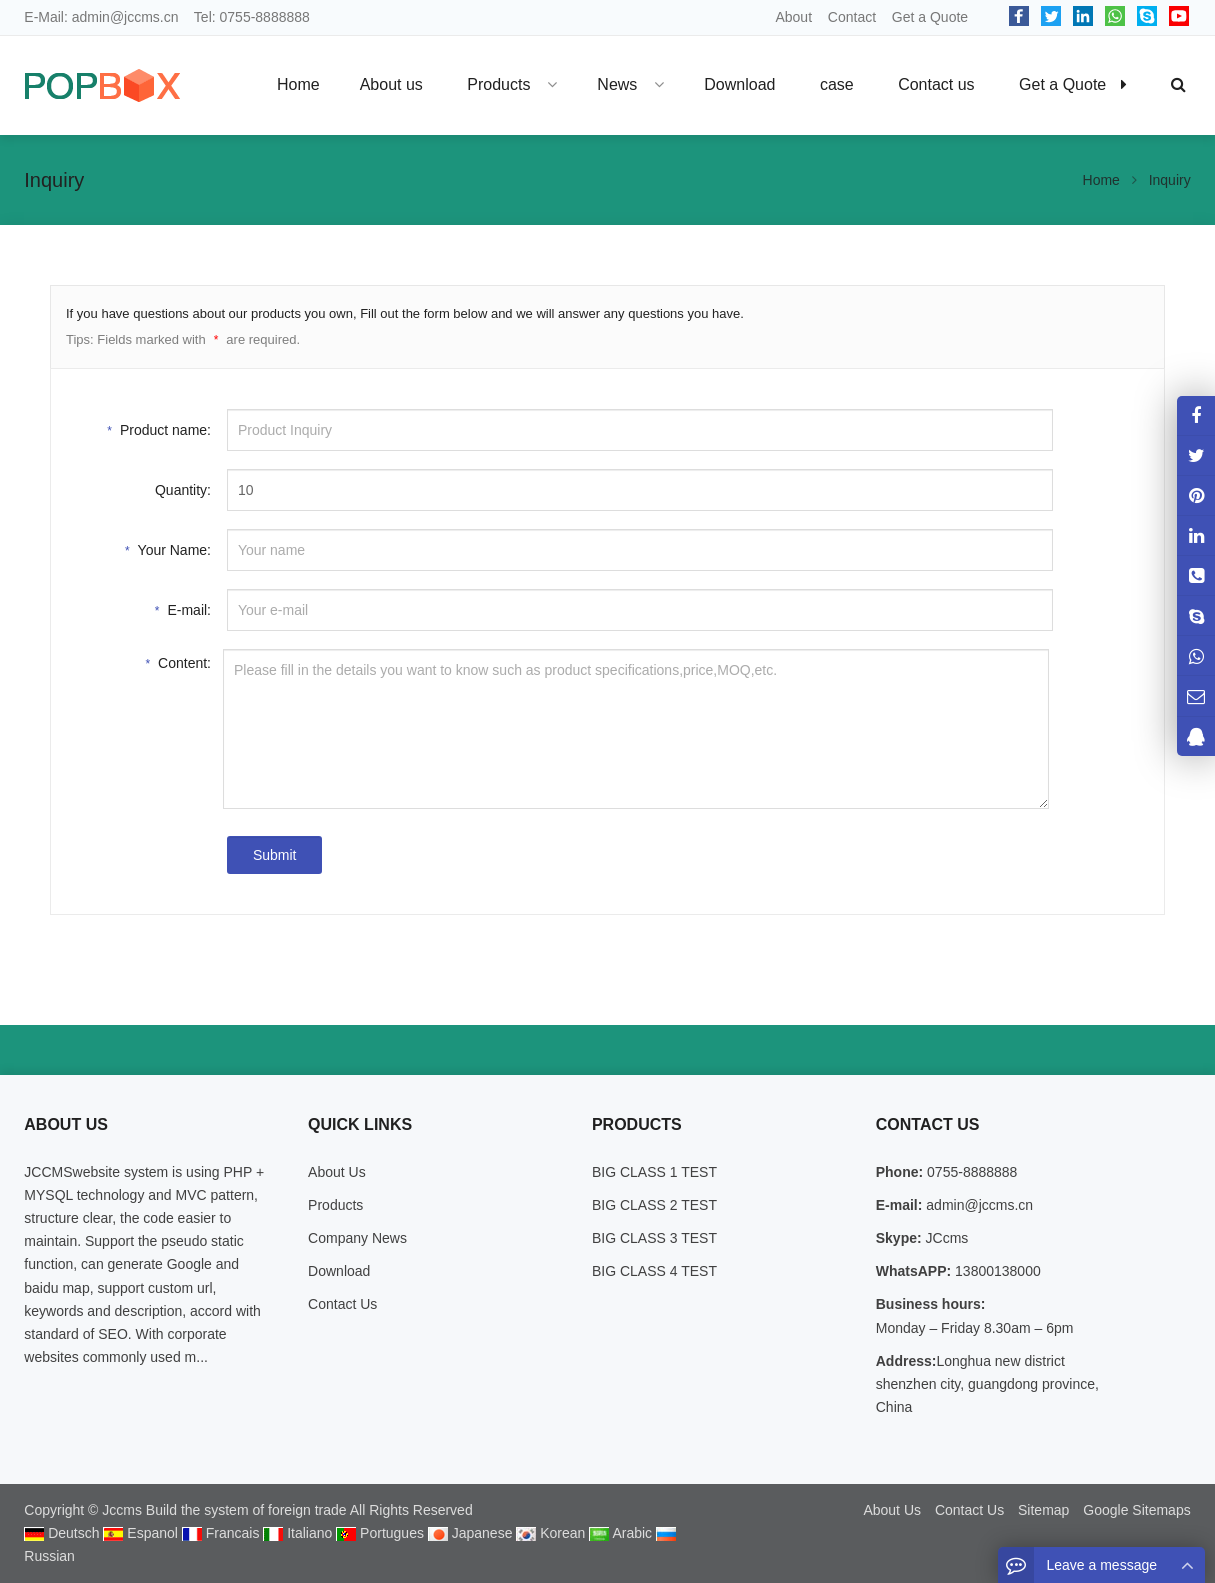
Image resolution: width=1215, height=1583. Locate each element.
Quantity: (183, 490)
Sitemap (1043, 1510)
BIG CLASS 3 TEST (654, 1238)
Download (339, 1271)
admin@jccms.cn (125, 17)
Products (335, 1205)
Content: (178, 661)
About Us (337, 1172)
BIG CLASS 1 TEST (654, 1172)
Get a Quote (930, 17)
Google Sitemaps (1136, 1510)
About (793, 17)
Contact (852, 17)
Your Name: (168, 548)
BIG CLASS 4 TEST (654, 1271)
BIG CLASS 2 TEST (654, 1205)
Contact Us (342, 1304)
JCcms (945, 1238)
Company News (357, 1238)
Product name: (159, 428)
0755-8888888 (265, 17)
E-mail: (183, 608)
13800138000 (996, 1271)
